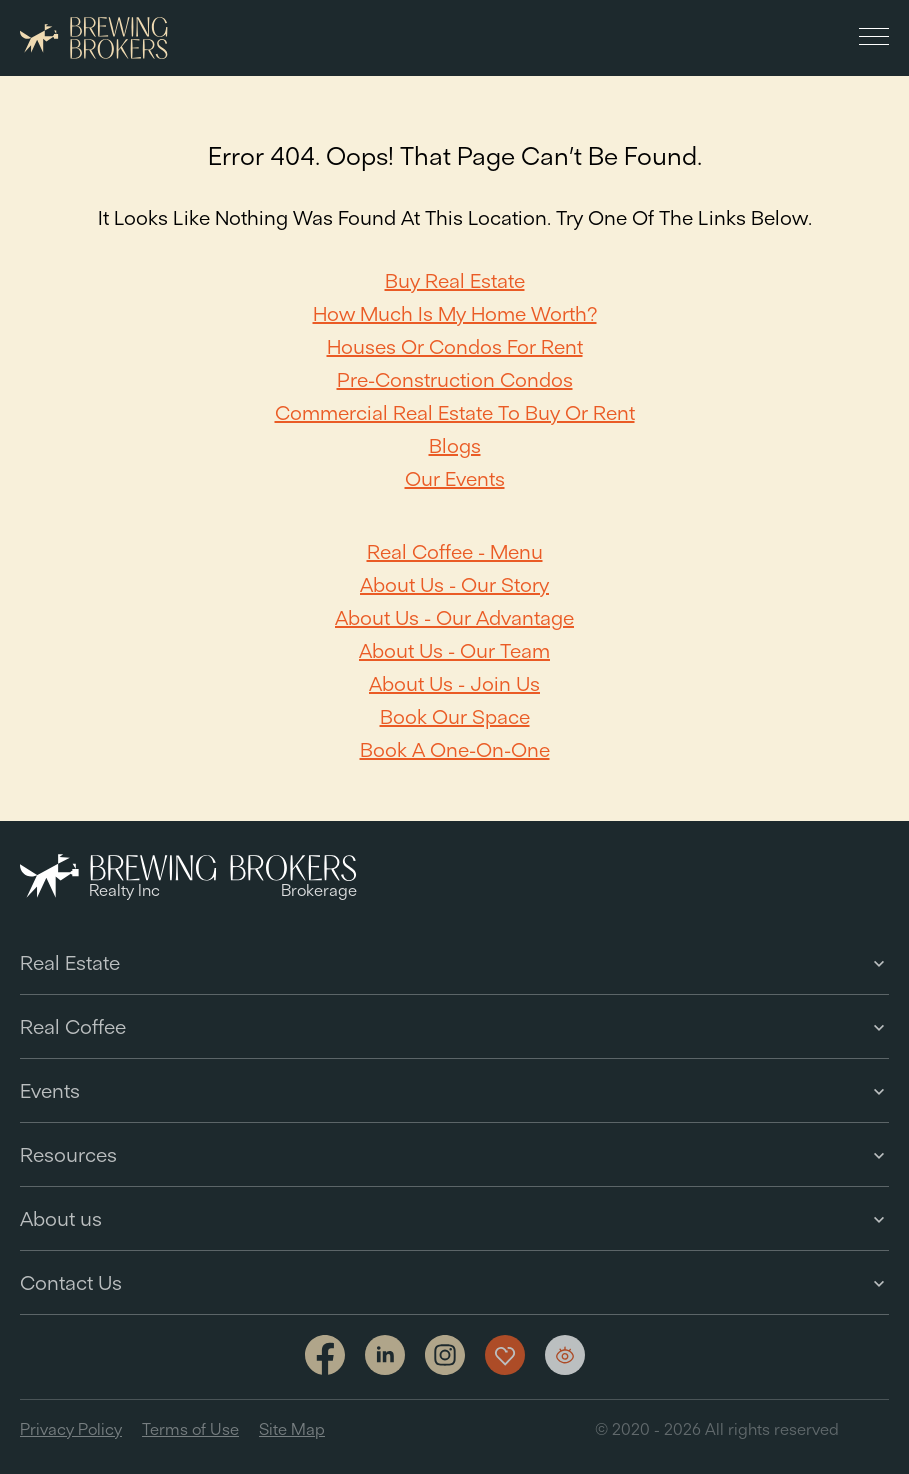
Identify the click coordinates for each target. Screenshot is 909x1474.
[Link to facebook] (325, 1356)
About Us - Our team (454, 650)
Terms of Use (190, 1429)
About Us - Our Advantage (454, 617)
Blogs (455, 445)
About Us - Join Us (454, 683)
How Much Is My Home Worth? (455, 313)
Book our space (455, 716)
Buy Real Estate (455, 280)
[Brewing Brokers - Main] (94, 38)
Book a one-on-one (455, 749)
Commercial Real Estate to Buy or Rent (455, 412)
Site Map (292, 1429)
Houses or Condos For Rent (455, 346)
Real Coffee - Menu (455, 551)
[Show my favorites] (505, 1355)
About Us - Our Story (454, 584)
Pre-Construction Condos (455, 379)
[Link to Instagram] (445, 1356)
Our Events (455, 478)
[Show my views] (565, 1355)
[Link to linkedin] (385, 1355)
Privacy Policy (71, 1429)
